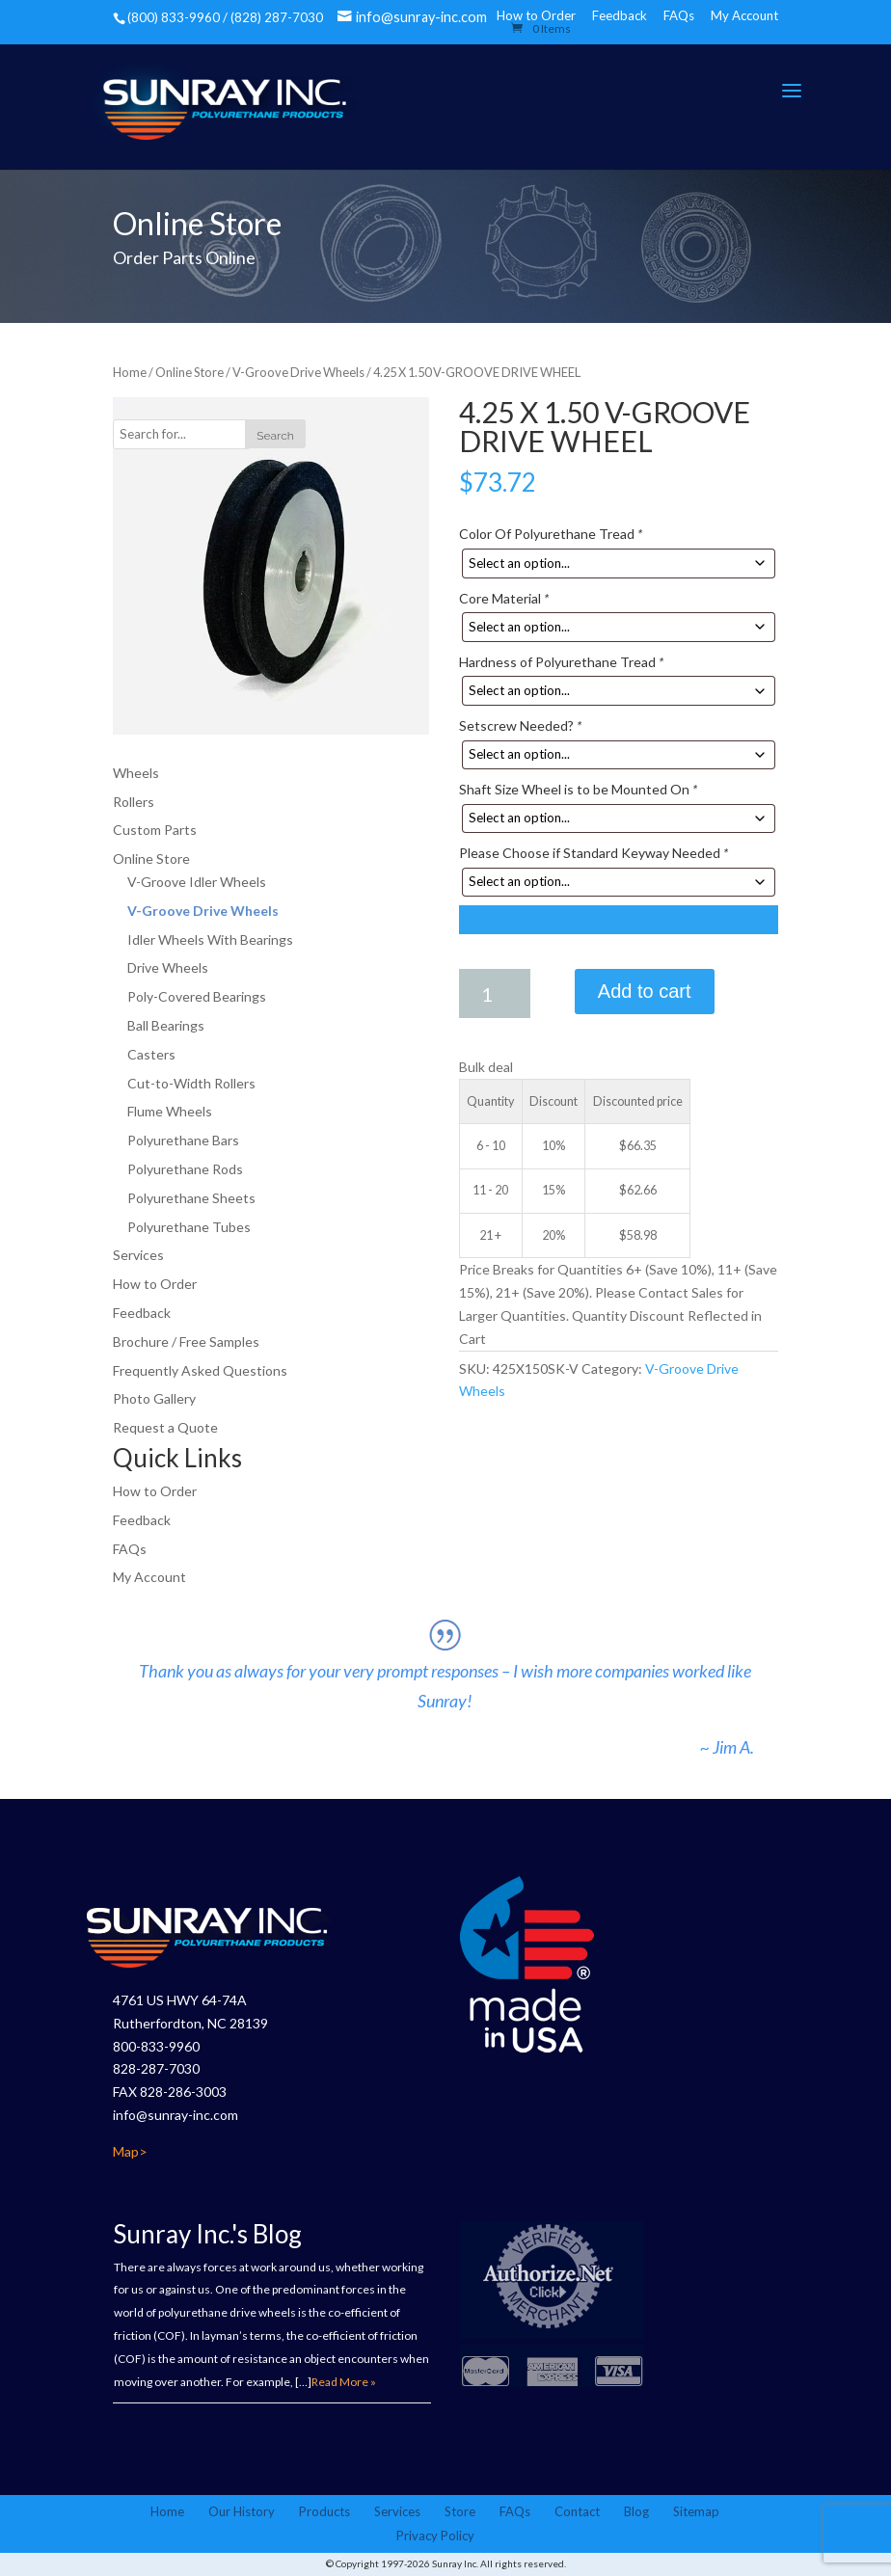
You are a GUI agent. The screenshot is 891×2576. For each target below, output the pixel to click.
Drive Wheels (167, 967)
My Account (744, 15)
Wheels (136, 773)
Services (138, 1255)
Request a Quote (165, 1427)
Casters (151, 1054)
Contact (577, 2511)
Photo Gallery (154, 1398)
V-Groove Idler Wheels (196, 881)
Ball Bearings (165, 1025)
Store (460, 2511)
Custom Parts (155, 829)
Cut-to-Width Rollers (191, 1083)
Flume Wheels (169, 1111)
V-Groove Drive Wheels (298, 372)
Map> (130, 2151)
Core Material (504, 598)
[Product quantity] (494, 993)
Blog (636, 2511)
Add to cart (644, 991)
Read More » (343, 2382)
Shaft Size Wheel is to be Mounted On (578, 789)
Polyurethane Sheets (191, 1198)
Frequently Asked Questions (200, 1370)
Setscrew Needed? (520, 725)
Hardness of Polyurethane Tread (561, 662)
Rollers (133, 801)
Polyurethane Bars (183, 1140)
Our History (241, 2511)
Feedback (619, 15)
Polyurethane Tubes (189, 1227)
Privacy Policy (435, 2535)
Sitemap (696, 2511)
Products (324, 2511)
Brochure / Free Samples (186, 1341)
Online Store (189, 372)
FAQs (678, 15)
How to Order (155, 1283)
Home (130, 372)
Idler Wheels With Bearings (210, 939)
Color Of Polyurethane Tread (550, 533)
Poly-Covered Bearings (196, 996)
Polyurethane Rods (185, 1169)
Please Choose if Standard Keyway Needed (593, 853)
